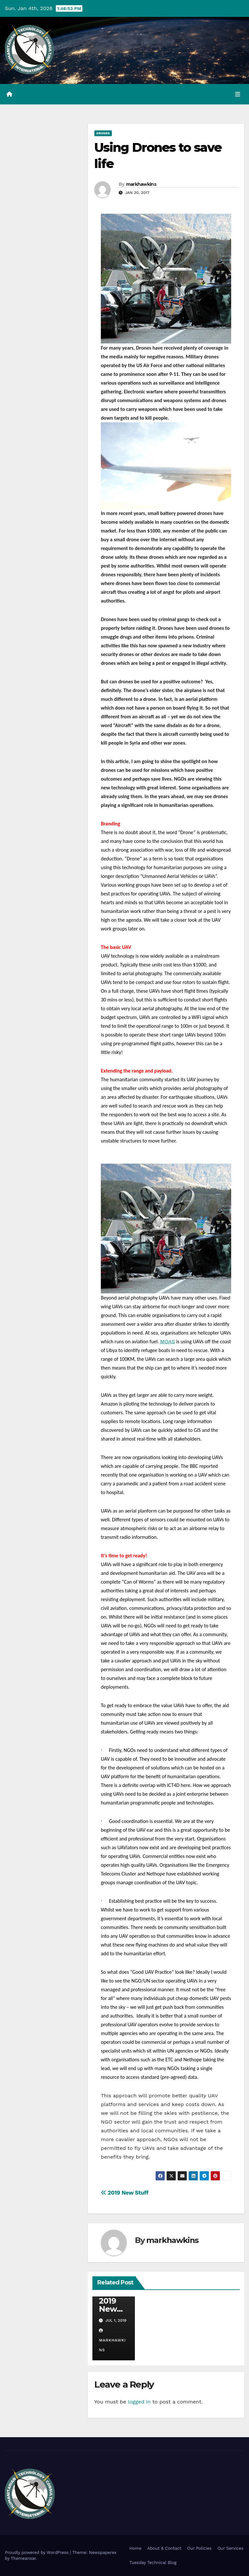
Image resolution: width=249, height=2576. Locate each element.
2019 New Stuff (124, 2192)
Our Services (230, 2548)
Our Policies (199, 2548)
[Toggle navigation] (237, 94)
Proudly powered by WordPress (37, 2552)
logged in (139, 2402)
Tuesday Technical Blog (153, 2562)
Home (135, 2548)
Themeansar (23, 2558)
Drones (103, 133)
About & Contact (164, 2548)
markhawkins (141, 184)
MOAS (167, 1341)
